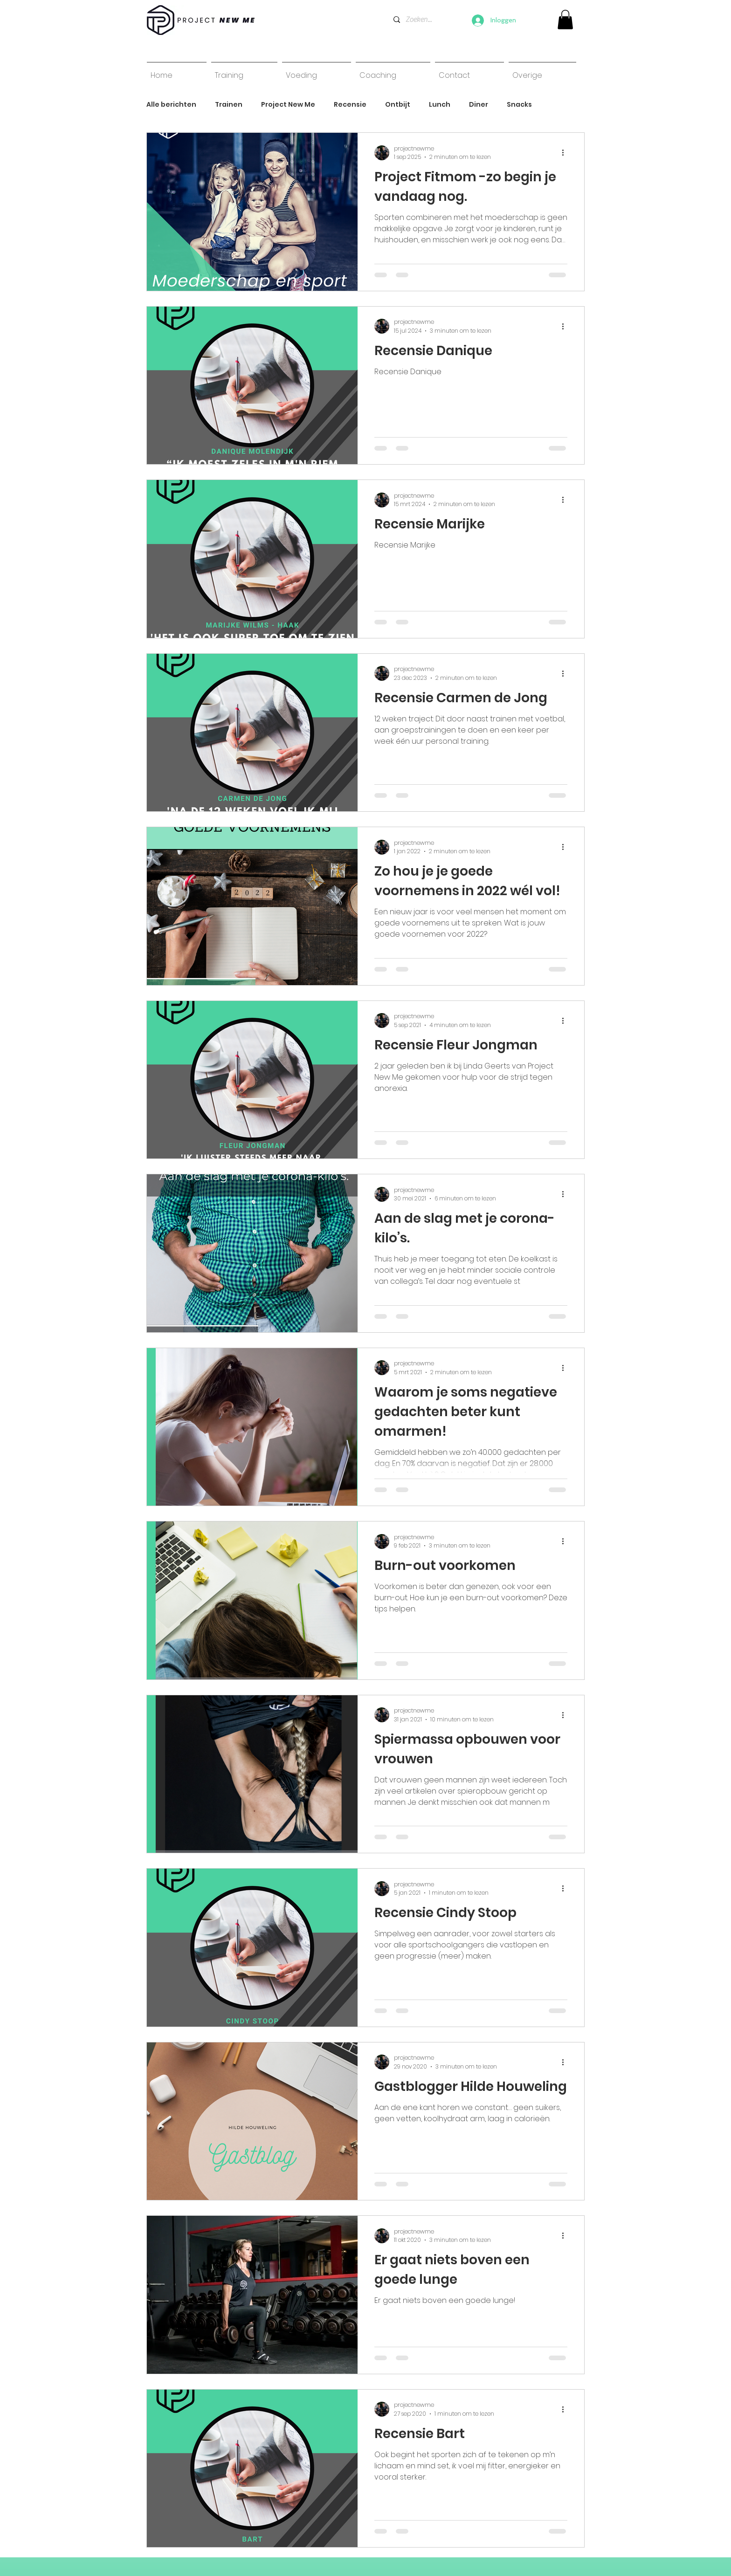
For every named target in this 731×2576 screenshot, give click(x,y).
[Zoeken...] (419, 19)
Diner (478, 105)
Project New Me (288, 105)
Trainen (228, 105)
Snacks (519, 105)
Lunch (439, 105)
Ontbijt (397, 105)
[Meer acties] (566, 152)
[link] (565, 19)
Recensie (350, 105)
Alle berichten (171, 105)
